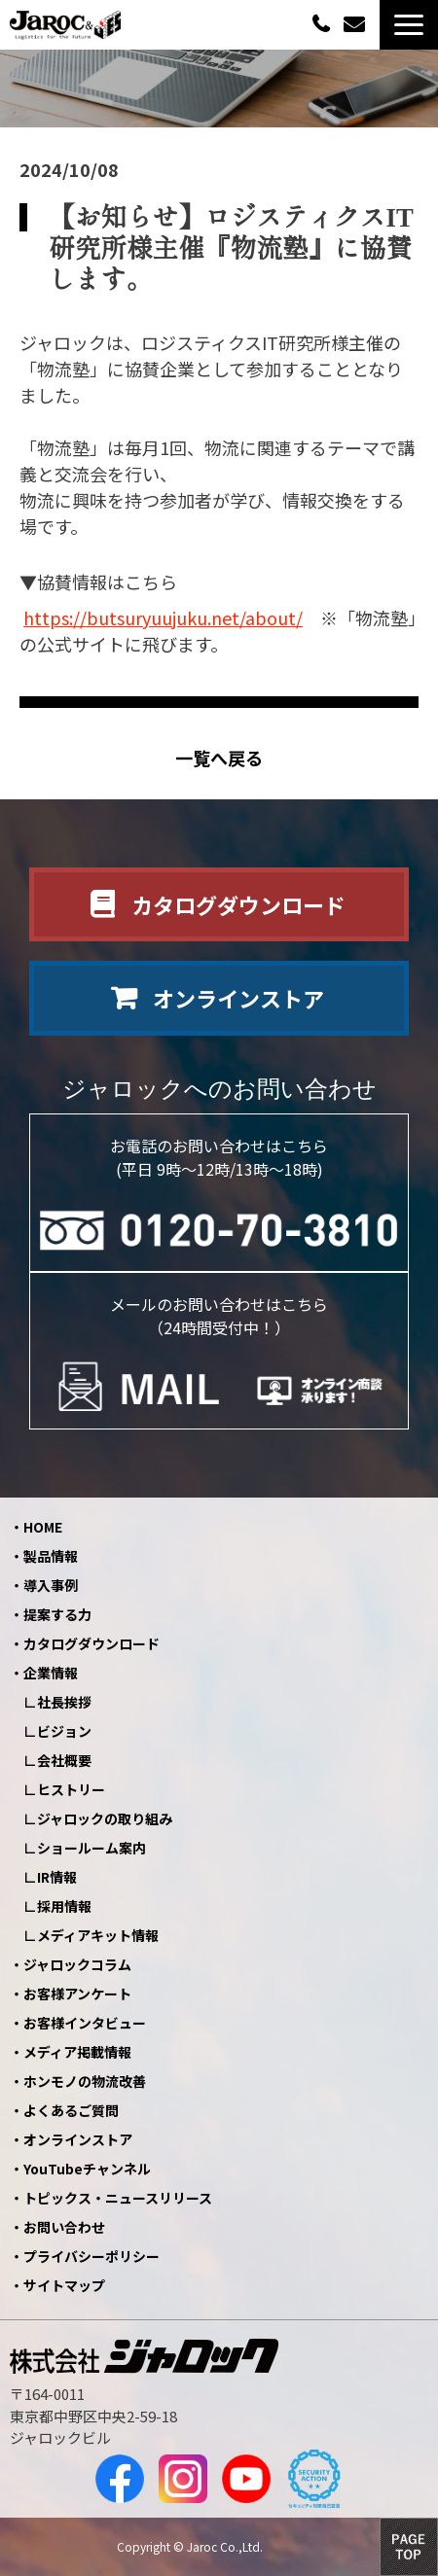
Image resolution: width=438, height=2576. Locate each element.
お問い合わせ (357, 25)
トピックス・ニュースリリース (117, 2197)
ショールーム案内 (91, 1847)
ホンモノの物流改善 (84, 2081)
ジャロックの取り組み (104, 1818)
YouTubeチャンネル (87, 2168)
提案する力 (57, 1614)
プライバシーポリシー (91, 2256)
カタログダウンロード (238, 904)
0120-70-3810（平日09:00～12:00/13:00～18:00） (323, 23)
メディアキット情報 (98, 1935)
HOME (42, 1526)
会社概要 (64, 1760)
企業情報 (50, 1672)
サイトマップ (64, 2285)
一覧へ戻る (219, 758)
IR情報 (57, 1877)
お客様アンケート (77, 1993)
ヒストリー (71, 1789)
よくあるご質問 (71, 2110)
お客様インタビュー (84, 2022)
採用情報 (64, 1906)
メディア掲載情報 (77, 2052)
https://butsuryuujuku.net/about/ (163, 617)
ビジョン (64, 1731)
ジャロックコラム (77, 1964)
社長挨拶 (64, 1701)
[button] (409, 25)
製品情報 (50, 1556)
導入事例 (50, 1585)
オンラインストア (238, 997)
